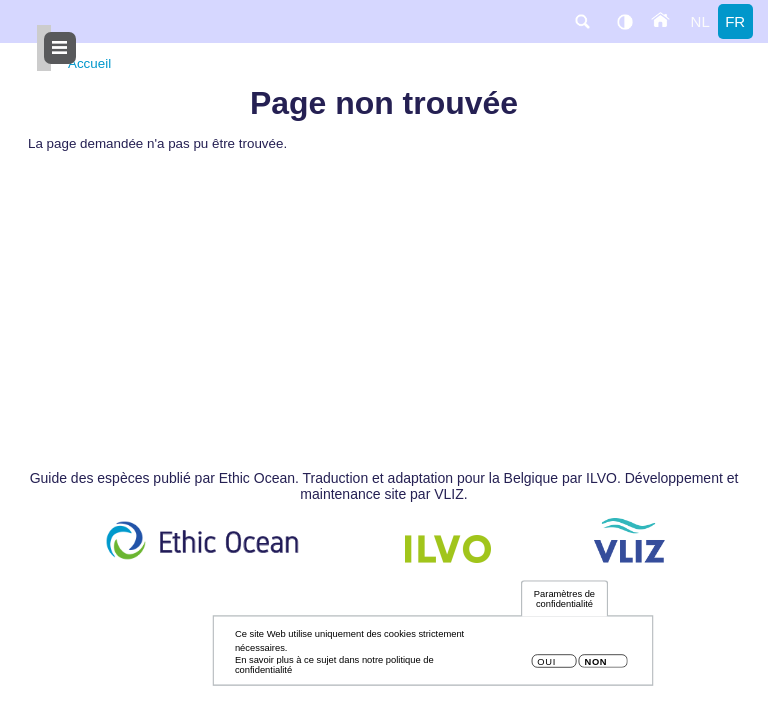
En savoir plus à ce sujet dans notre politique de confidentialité (334, 669)
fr (735, 21)
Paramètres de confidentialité (564, 603)
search (582, 21)
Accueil (89, 63)
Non (595, 666)
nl (700, 21)
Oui (546, 666)
